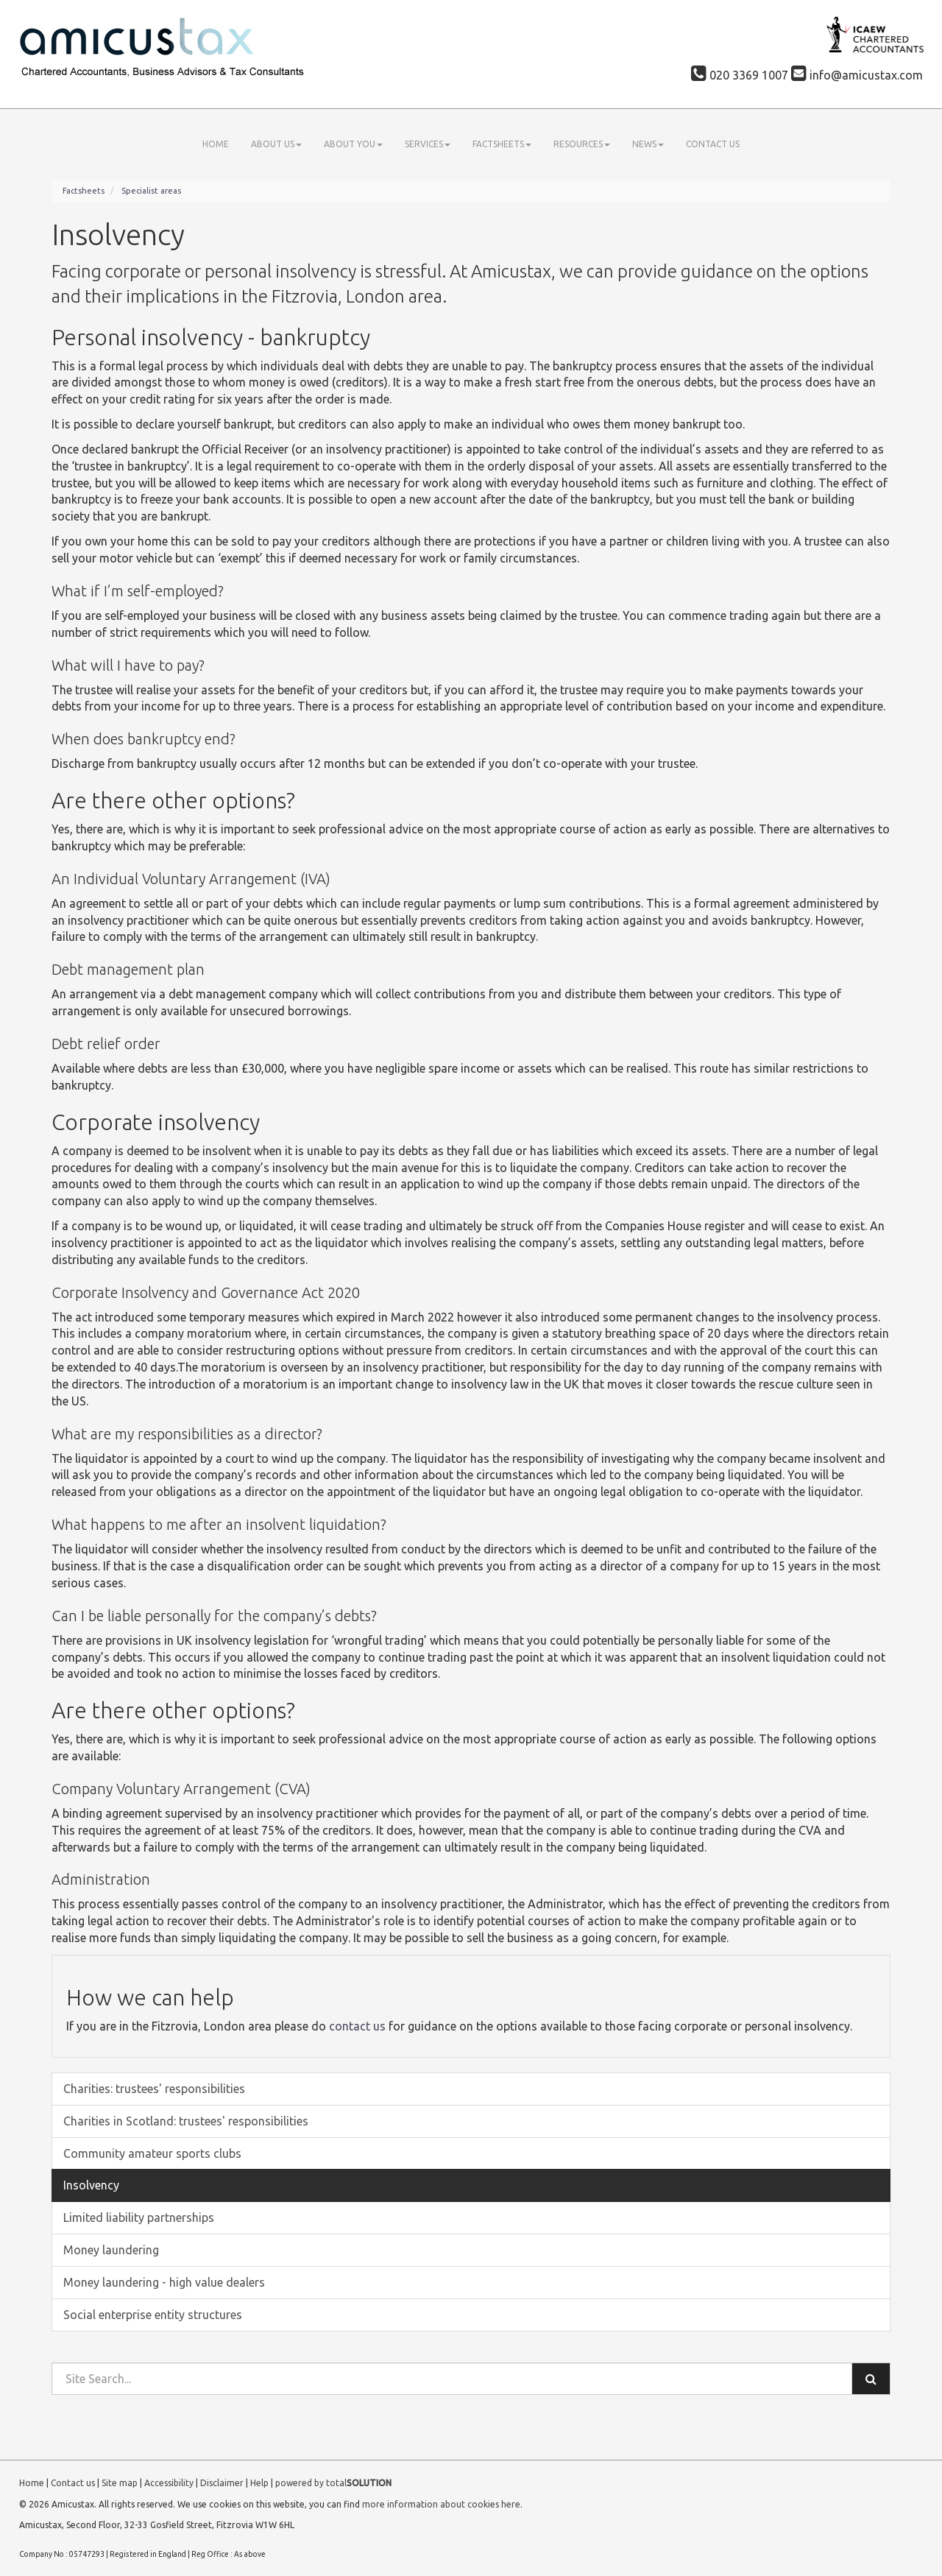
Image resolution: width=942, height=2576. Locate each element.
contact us (357, 2026)
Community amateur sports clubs (152, 2153)
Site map (120, 2483)
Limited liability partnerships (138, 2217)
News (648, 144)
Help (259, 2483)
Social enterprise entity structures (152, 2314)
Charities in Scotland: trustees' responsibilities (185, 2121)
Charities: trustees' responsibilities (154, 2088)
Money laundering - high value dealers (164, 2282)
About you (353, 144)
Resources (581, 144)
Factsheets (501, 144)
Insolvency (91, 2185)
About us (276, 144)
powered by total (333, 2483)
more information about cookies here (441, 2504)
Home (215, 144)
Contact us (713, 144)
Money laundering (111, 2249)
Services (427, 144)
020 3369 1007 (739, 75)
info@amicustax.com (857, 75)
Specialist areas (151, 190)
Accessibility (169, 2483)
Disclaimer (222, 2483)
